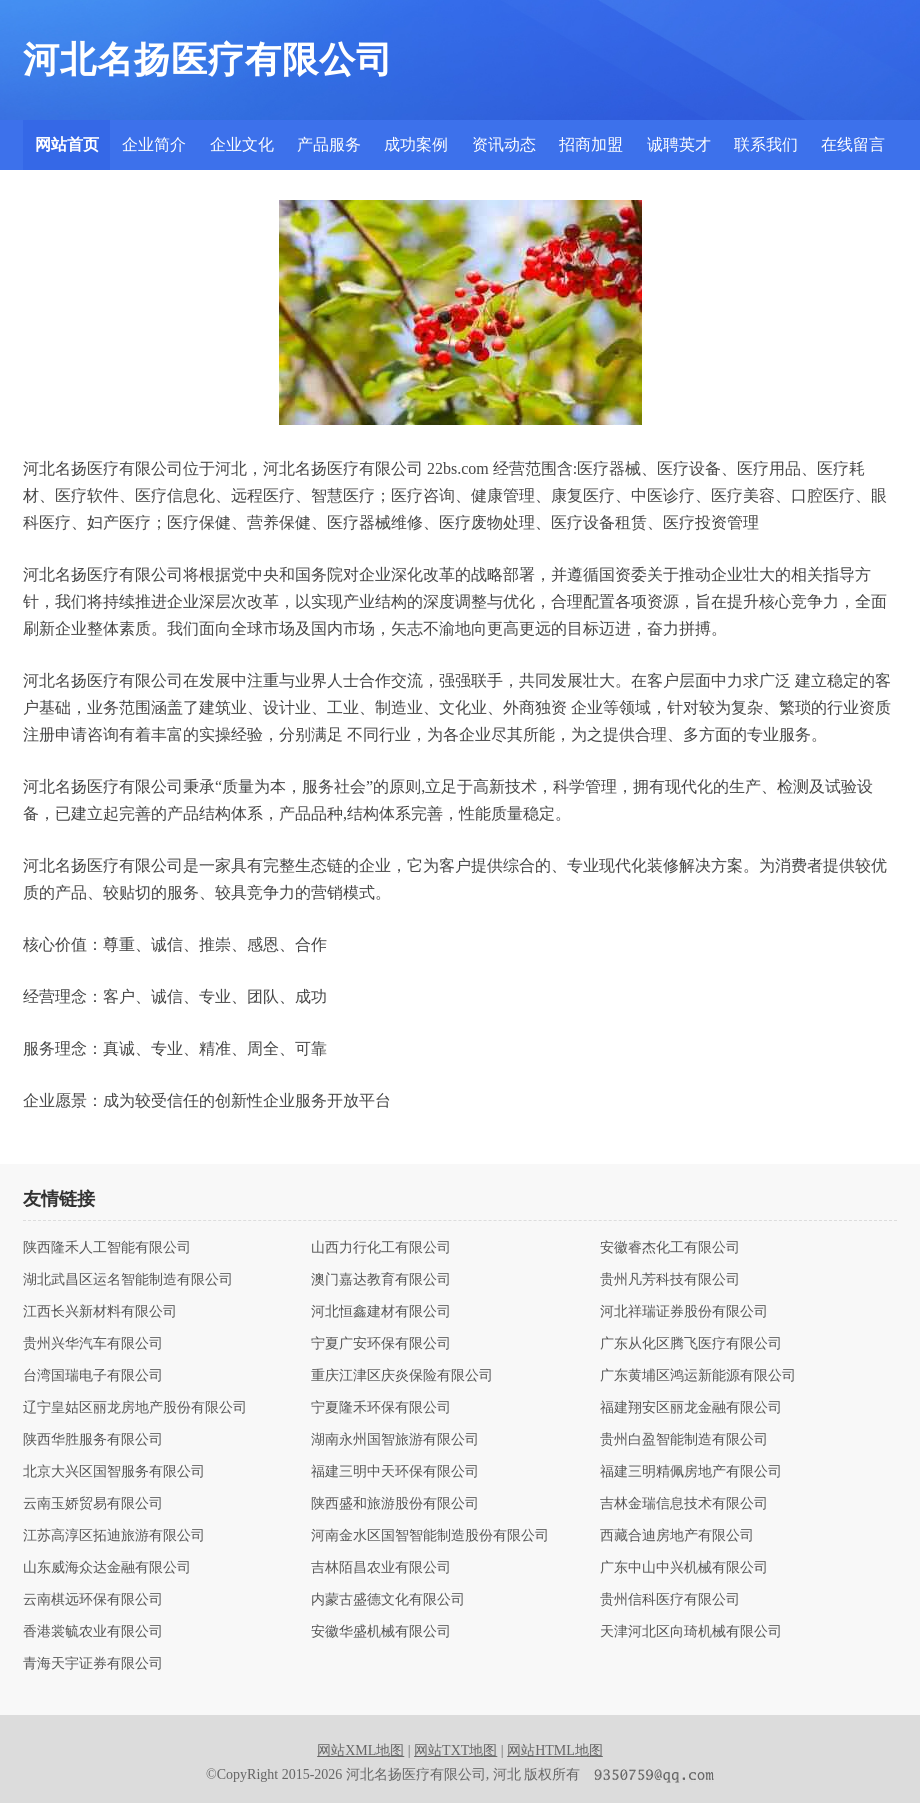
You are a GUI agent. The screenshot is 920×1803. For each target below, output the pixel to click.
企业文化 (242, 144)
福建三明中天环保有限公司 (395, 1472)
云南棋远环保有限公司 (93, 1600)
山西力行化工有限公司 (381, 1248)
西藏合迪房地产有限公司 (677, 1536)
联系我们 (766, 144)
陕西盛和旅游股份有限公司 (395, 1504)
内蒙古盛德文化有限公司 (388, 1600)
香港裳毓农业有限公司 (93, 1632)
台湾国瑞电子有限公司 (93, 1376)
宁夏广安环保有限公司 (381, 1344)
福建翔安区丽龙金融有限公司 (691, 1408)
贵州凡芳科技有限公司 (670, 1280)
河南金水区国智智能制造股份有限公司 (430, 1536)
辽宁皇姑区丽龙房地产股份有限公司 (135, 1408)
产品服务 (329, 144)
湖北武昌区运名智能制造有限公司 (128, 1280)
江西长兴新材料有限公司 (100, 1312)
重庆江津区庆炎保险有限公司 (402, 1376)
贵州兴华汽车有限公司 (93, 1344)
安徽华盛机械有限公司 (381, 1632)
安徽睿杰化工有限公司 (670, 1248)
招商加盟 (591, 144)
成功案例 (416, 144)
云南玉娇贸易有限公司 (93, 1504)
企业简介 (154, 144)
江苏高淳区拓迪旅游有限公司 (114, 1536)
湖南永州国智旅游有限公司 (395, 1440)
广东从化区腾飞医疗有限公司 (691, 1344)
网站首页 (67, 144)
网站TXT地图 (455, 1750)
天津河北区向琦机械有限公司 (691, 1632)
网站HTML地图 (555, 1750)
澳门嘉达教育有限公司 (381, 1280)
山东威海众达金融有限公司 (107, 1568)
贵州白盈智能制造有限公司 (684, 1440)
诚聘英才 (679, 144)
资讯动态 (504, 144)
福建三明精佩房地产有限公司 (691, 1472)
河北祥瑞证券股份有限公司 (684, 1312)
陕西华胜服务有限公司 (93, 1440)
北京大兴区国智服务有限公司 (114, 1472)
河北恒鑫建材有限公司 (381, 1312)
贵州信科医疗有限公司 (670, 1600)
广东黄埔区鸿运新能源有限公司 (698, 1376)
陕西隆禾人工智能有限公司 (107, 1248)
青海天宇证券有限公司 (93, 1664)
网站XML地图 (360, 1750)
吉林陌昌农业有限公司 (381, 1568)
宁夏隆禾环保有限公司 (381, 1408)
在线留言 (853, 144)
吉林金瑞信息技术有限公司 (684, 1504)
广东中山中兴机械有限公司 (684, 1568)
